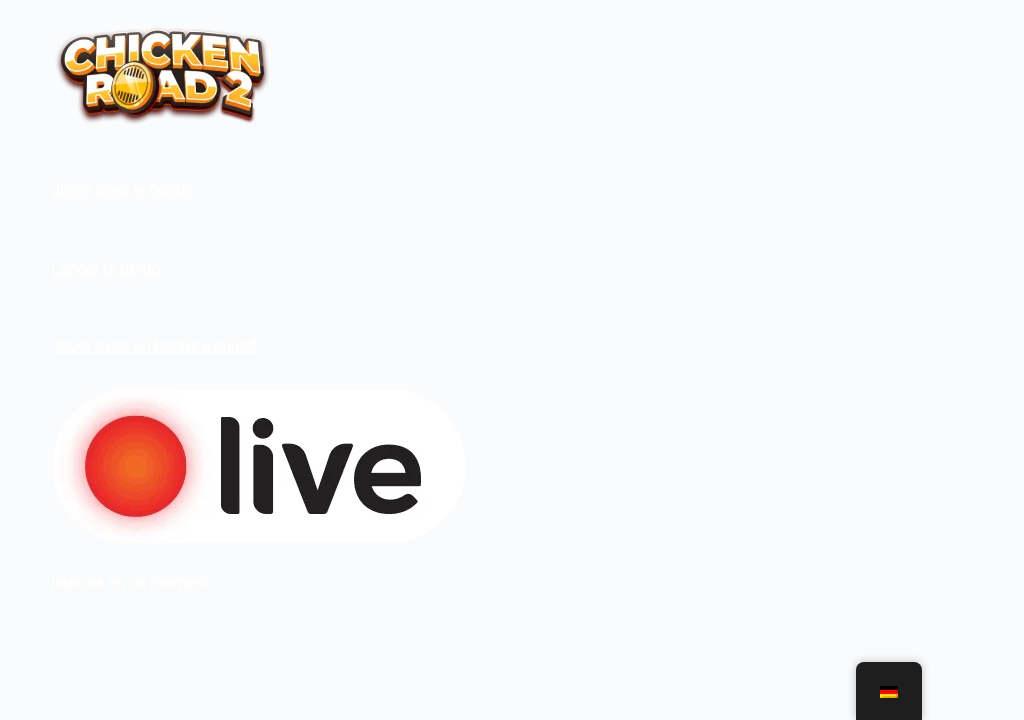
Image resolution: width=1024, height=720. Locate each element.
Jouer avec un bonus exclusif (154, 345)
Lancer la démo (106, 268)
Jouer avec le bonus (122, 189)
